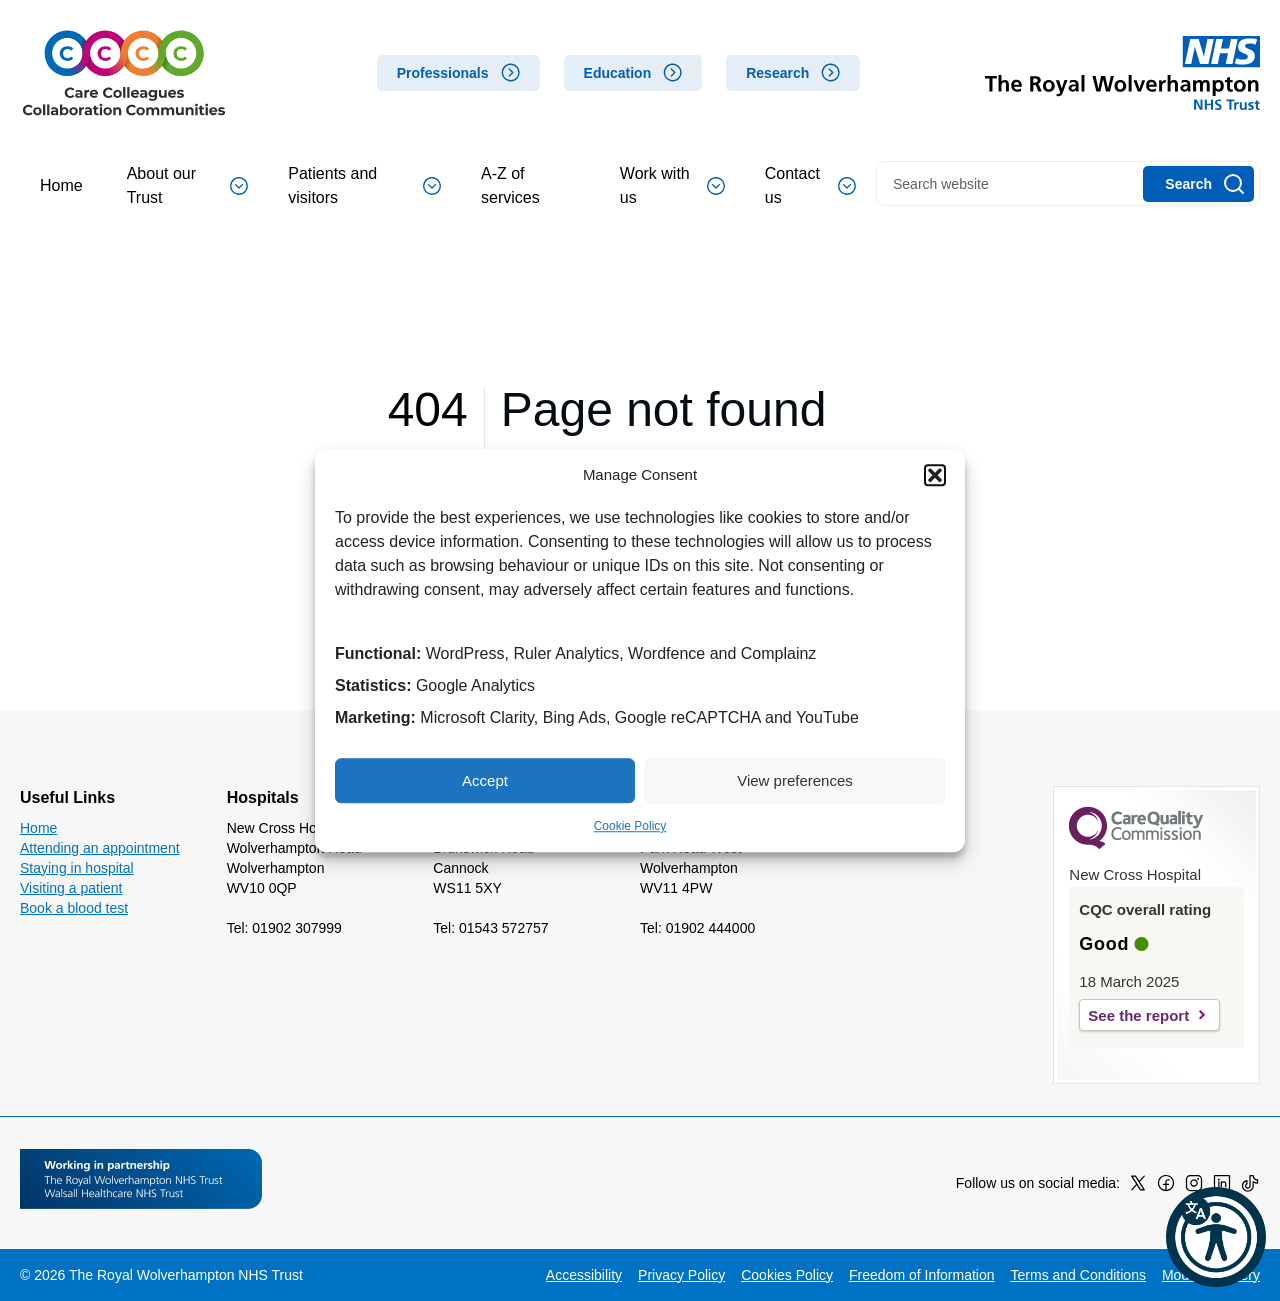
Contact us (810, 185)
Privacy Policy (681, 1275)
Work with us (672, 185)
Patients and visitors (364, 185)
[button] (935, 475)
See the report (1138, 1015)
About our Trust (188, 185)
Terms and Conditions (1078, 1275)
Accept (485, 780)
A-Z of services (510, 185)
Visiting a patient (71, 888)
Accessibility (584, 1275)
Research (777, 73)
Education (618, 73)
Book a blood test (74, 908)
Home (61, 185)
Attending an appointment (100, 848)
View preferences (795, 780)
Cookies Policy (787, 1275)
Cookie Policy (630, 826)
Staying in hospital (77, 868)
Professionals (443, 73)
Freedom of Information (922, 1275)
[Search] (1198, 184)
